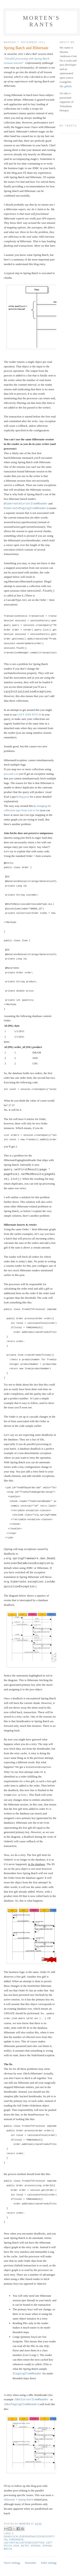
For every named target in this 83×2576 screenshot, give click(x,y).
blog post (23, 796)
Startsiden (30, 2562)
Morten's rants (41, 21)
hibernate (16, 2539)
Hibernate (9, 2499)
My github (66, 86)
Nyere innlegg (12, 2562)
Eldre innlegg (48, 2562)
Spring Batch (25, 2499)
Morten (25, 2524)
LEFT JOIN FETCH (29, 714)
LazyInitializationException (24, 2543)
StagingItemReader (27, 2373)
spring (36, 2546)
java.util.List (11, 773)
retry (25, 2546)
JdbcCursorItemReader (31, 2399)
